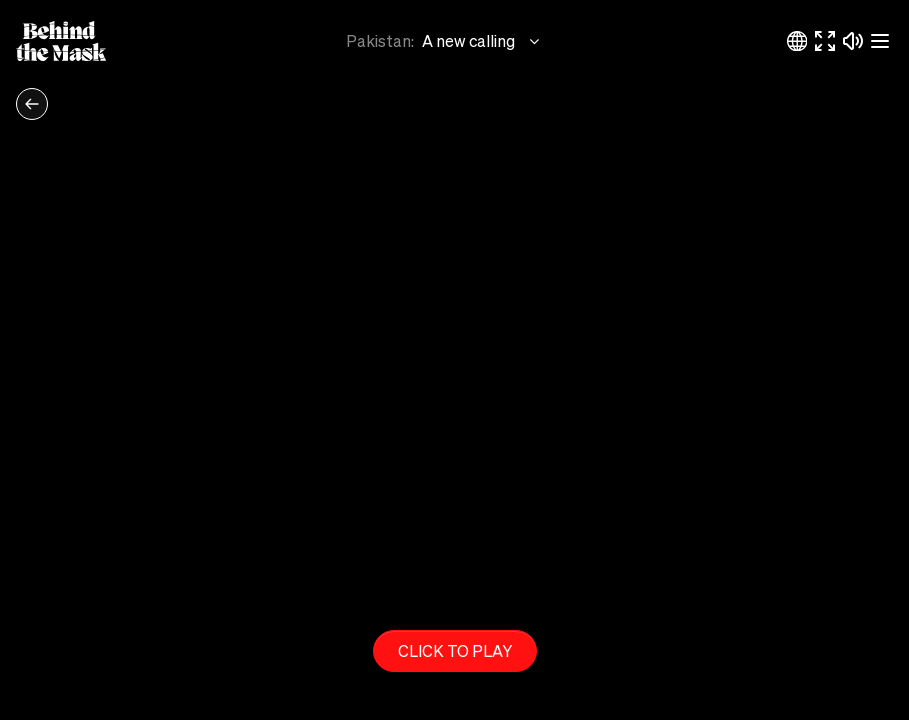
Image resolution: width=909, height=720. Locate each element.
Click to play (455, 650)
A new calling (482, 41)
